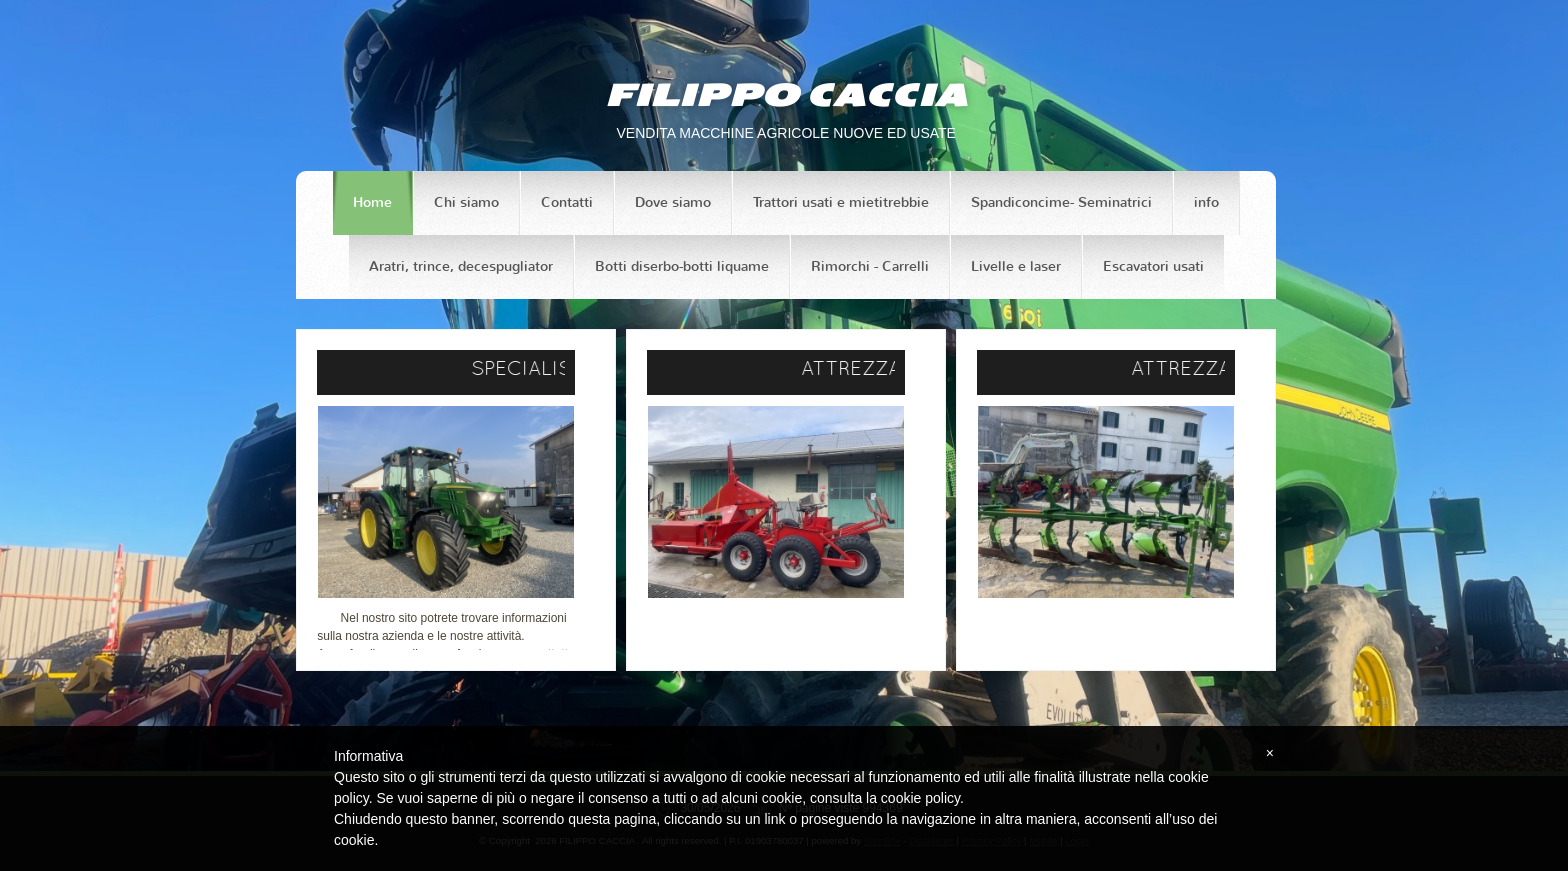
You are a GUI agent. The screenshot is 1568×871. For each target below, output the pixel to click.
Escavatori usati (1153, 266)
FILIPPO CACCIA (786, 95)
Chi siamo (466, 202)
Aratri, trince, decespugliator (461, 266)
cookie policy (920, 798)
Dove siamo (673, 202)
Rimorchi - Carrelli (870, 266)
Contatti (567, 202)
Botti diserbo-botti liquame (682, 266)
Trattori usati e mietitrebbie (841, 202)
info (1206, 202)
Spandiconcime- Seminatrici (1061, 202)
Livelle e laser (1016, 266)
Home (372, 202)
